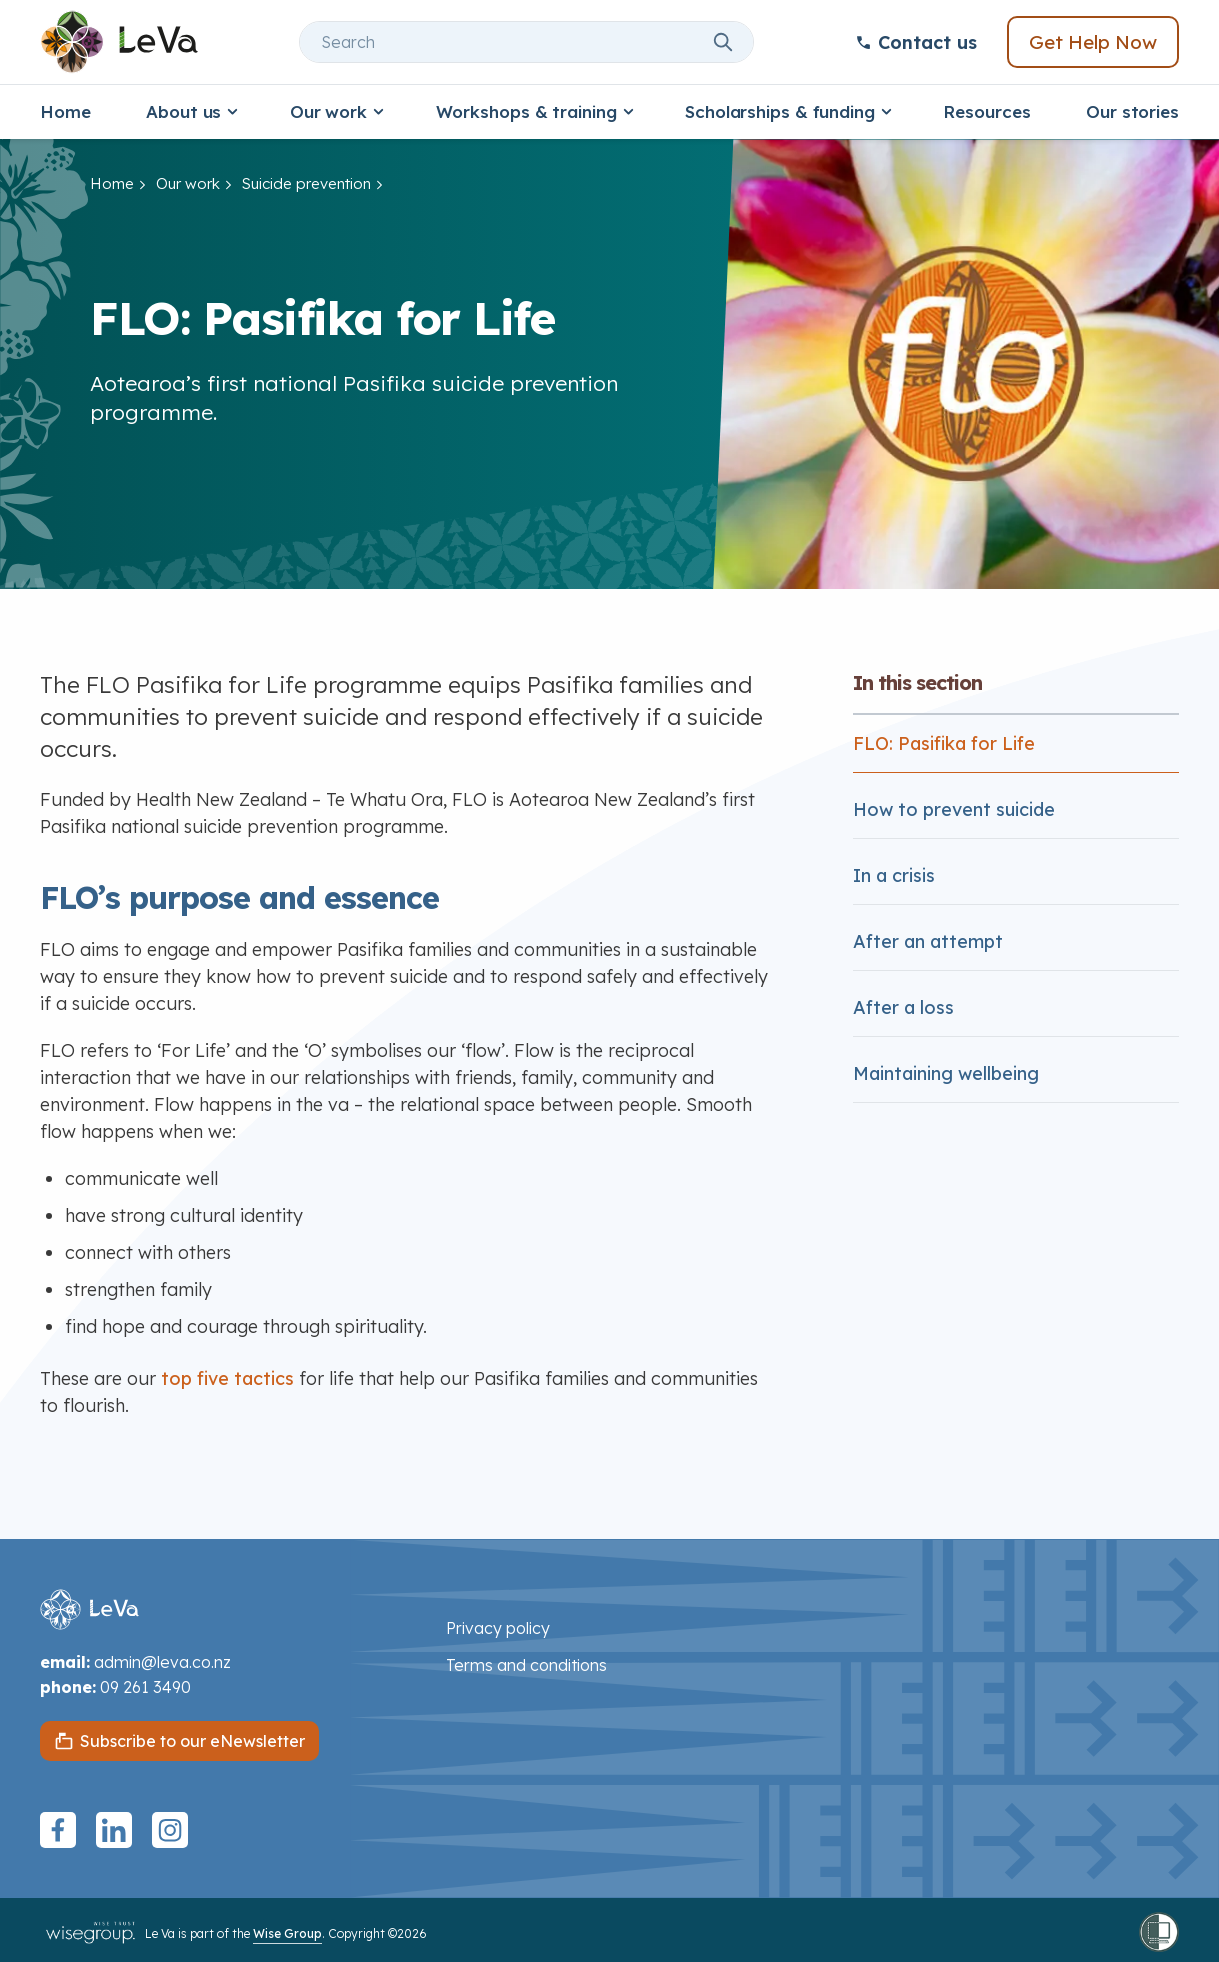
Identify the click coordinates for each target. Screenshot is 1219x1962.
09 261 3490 (145, 1687)
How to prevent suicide (954, 809)
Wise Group (287, 1933)
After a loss (903, 1007)
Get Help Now (1093, 42)
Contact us (916, 42)
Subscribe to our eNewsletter (192, 1741)
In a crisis (894, 875)
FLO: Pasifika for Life (944, 743)
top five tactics (227, 1378)
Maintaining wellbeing (946, 1073)
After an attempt (928, 941)
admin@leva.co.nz (162, 1662)
